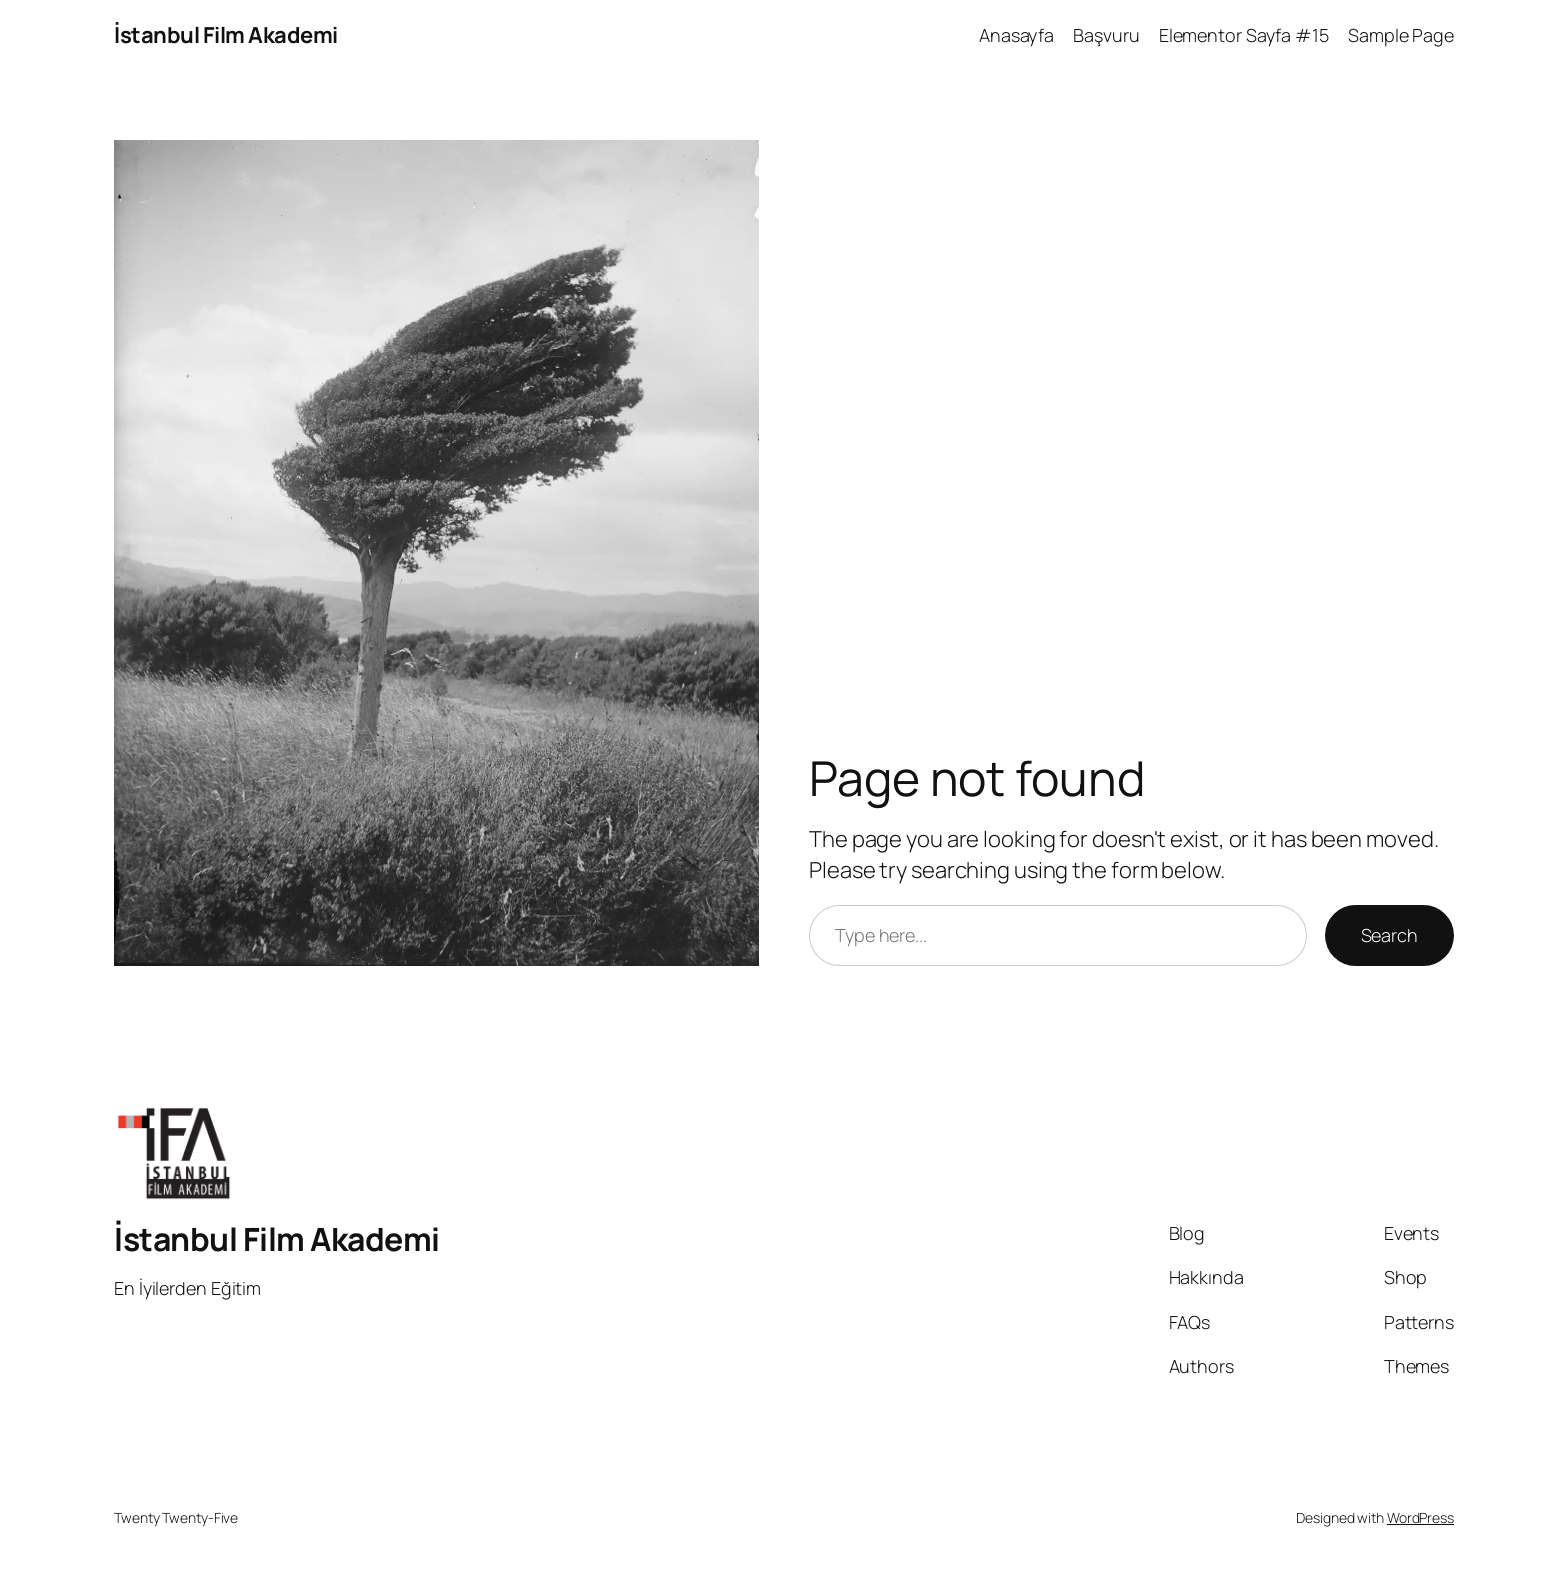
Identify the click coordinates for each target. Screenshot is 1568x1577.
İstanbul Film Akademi (226, 35)
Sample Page (1401, 35)
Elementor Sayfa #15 (1244, 35)
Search (1389, 935)
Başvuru (1106, 35)
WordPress (1420, 1517)
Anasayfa (1016, 35)
